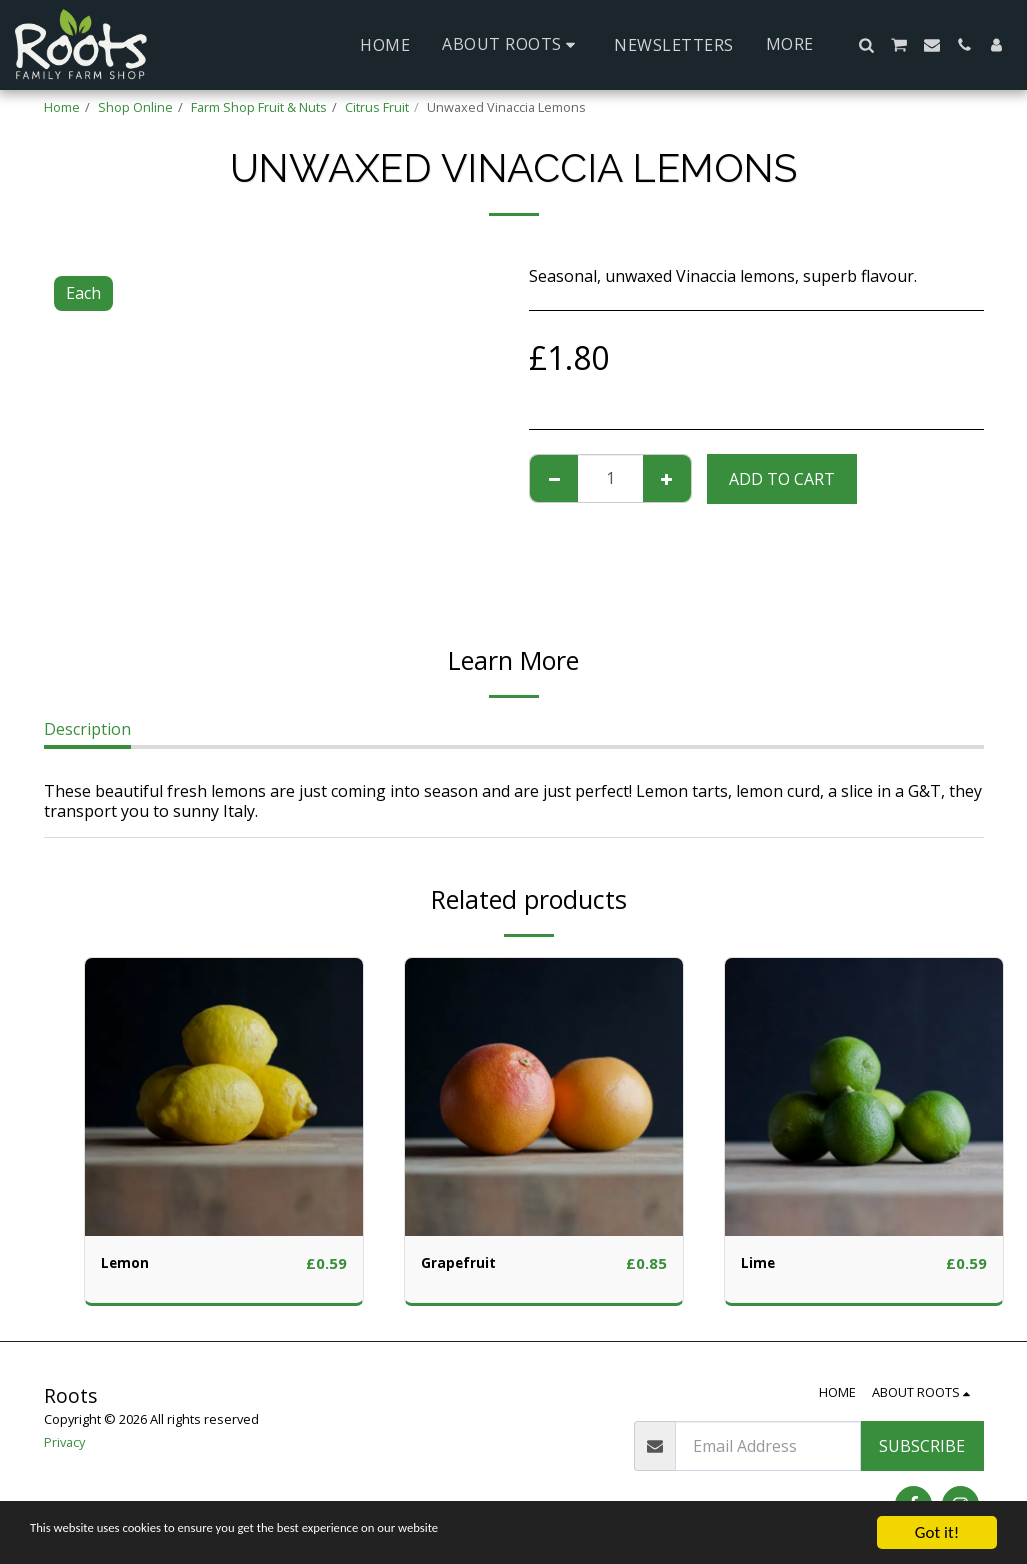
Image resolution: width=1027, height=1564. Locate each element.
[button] (512, 44)
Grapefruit (464, 1264)
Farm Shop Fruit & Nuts (259, 107)
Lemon (128, 1264)
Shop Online (135, 107)
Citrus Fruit (377, 107)
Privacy (64, 1442)
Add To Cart (782, 479)
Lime (761, 1264)
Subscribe (922, 1446)
